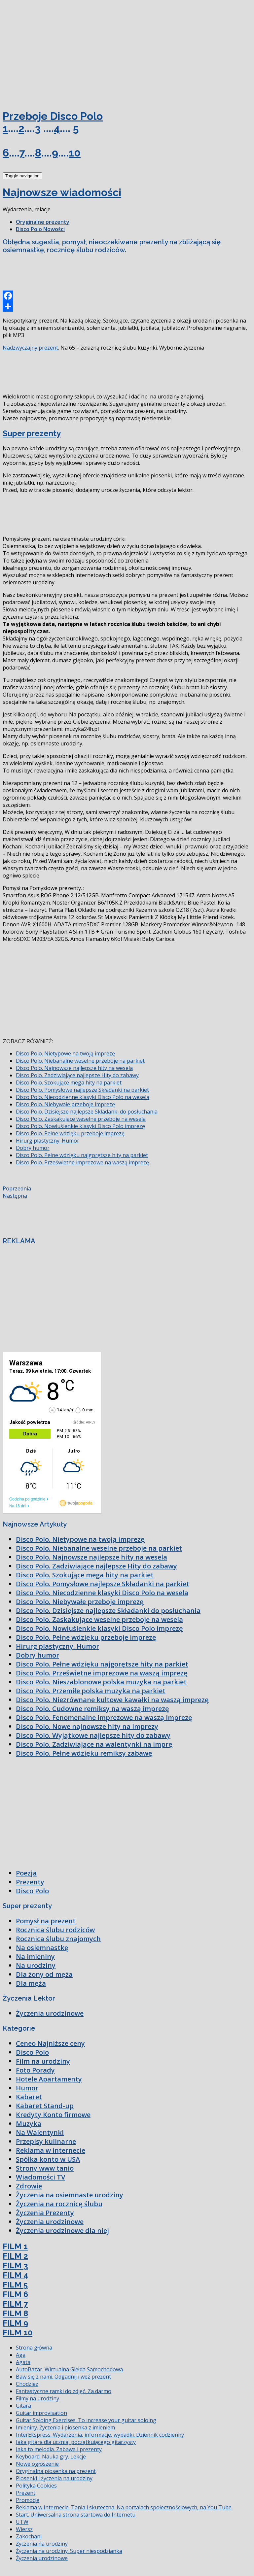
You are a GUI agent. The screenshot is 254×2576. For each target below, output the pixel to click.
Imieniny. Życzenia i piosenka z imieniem (65, 2427)
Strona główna (34, 2347)
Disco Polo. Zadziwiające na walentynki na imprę (94, 1744)
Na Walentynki (40, 2132)
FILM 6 (15, 2294)
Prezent (25, 2492)
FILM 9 (15, 2323)
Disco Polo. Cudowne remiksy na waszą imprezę (92, 1708)
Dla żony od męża (44, 1974)
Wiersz (24, 2529)
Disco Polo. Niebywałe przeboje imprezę (65, 1104)
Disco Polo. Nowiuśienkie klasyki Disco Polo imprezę (80, 1126)
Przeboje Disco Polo (53, 116)
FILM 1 (15, 2246)
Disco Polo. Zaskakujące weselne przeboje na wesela (81, 1118)
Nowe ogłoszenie (37, 2463)
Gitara (23, 2405)
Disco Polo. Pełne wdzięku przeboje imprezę (70, 1133)
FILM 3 (15, 2265)
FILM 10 (17, 2332)
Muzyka (28, 2123)
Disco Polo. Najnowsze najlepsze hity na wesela (74, 1068)
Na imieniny (35, 1956)
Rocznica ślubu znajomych (58, 1938)
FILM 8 (15, 2313)
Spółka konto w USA (48, 2159)
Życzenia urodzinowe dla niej (62, 2230)
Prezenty (30, 1881)
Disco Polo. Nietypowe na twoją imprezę (65, 1053)
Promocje (27, 2500)
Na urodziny (35, 1965)
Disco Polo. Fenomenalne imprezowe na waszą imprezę (104, 1717)
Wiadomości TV (40, 2177)
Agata (23, 2362)
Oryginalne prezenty (42, 221)
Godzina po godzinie (27, 1499)
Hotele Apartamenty (49, 2079)
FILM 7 (15, 2304)
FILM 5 (15, 2284)
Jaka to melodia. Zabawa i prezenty (59, 2449)
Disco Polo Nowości (40, 229)
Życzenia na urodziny (42, 2543)
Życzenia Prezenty (45, 2212)
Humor (27, 2087)
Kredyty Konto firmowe (53, 2114)
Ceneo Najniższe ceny (50, 2043)
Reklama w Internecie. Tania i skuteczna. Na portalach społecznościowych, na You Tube (124, 2507)
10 (75, 153)
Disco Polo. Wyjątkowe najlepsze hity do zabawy (93, 1735)
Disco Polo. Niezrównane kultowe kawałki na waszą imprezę (112, 1699)
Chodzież (27, 2383)
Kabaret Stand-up (45, 2105)
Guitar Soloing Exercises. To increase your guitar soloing (86, 2420)
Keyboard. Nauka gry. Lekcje (51, 2456)
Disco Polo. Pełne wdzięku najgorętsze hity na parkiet (82, 1155)
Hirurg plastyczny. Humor (47, 1140)
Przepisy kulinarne (46, 2141)
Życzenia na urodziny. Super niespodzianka (69, 2551)
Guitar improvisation (41, 2413)
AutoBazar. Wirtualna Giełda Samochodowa (69, 2369)
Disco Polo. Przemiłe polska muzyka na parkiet (90, 1690)
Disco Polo (32, 1890)
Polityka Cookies (36, 2485)
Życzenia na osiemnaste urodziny (69, 2194)
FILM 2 (15, 2256)
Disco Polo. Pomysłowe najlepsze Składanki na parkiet (82, 1089)
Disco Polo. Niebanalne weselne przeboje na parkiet (80, 1060)
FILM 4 (15, 2275)
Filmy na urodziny (37, 2398)
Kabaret (29, 2096)
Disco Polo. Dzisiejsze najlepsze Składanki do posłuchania (87, 1111)
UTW (22, 2521)
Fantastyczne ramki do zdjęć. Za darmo (63, 2391)
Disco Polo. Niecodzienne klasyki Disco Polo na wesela (82, 1097)
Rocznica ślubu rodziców (55, 1929)
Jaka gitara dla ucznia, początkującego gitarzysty (76, 2442)
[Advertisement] (52, 52)
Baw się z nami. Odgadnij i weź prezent (63, 2376)
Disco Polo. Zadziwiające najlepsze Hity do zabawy (77, 1075)
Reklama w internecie (50, 2150)
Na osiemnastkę (42, 1947)
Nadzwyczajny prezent (30, 347)
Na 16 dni (17, 1506)
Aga (20, 2354)
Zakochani (29, 2536)
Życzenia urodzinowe (50, 2013)
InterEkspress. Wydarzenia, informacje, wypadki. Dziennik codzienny (100, 2434)
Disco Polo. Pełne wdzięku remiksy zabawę (84, 1753)
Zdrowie (29, 2185)
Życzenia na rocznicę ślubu (59, 2203)
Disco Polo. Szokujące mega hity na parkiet (69, 1082)
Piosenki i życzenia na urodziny (54, 2478)
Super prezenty (32, 433)
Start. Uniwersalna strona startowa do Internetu (75, 2514)
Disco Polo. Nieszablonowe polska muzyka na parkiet (101, 1681)
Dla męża (31, 1983)
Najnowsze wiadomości (62, 192)
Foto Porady (35, 2070)
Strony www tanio (45, 2168)
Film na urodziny (43, 2061)
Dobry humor (33, 1147)
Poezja (26, 1873)
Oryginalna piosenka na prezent (56, 2471)
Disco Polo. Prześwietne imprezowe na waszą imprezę (82, 1162)
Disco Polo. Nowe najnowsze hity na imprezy (87, 1726)
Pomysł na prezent (46, 1920)
